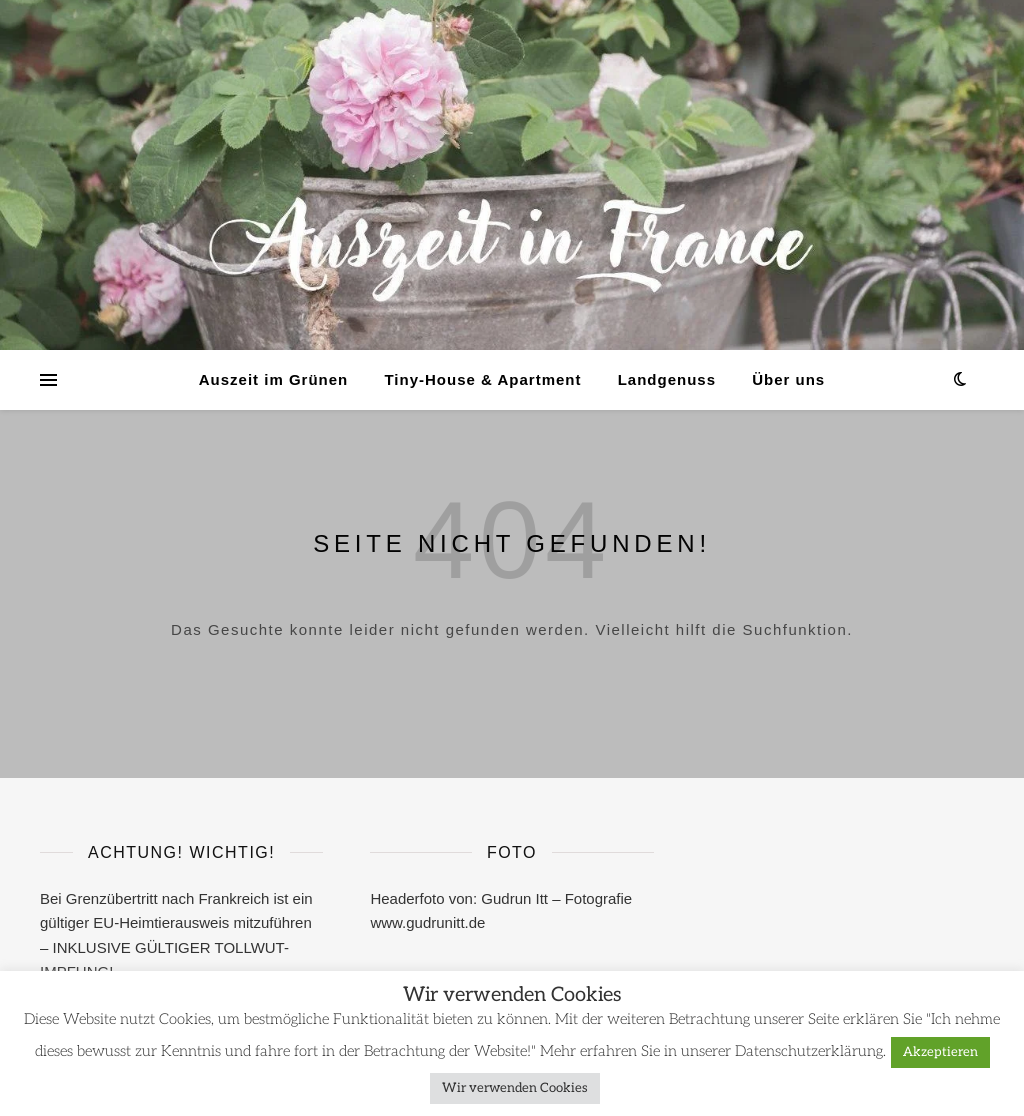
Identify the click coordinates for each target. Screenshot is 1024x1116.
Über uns (788, 379)
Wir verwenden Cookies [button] (515, 1088)
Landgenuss (667, 379)
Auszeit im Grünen (274, 379)
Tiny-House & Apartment (482, 379)
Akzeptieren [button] (940, 1052)
